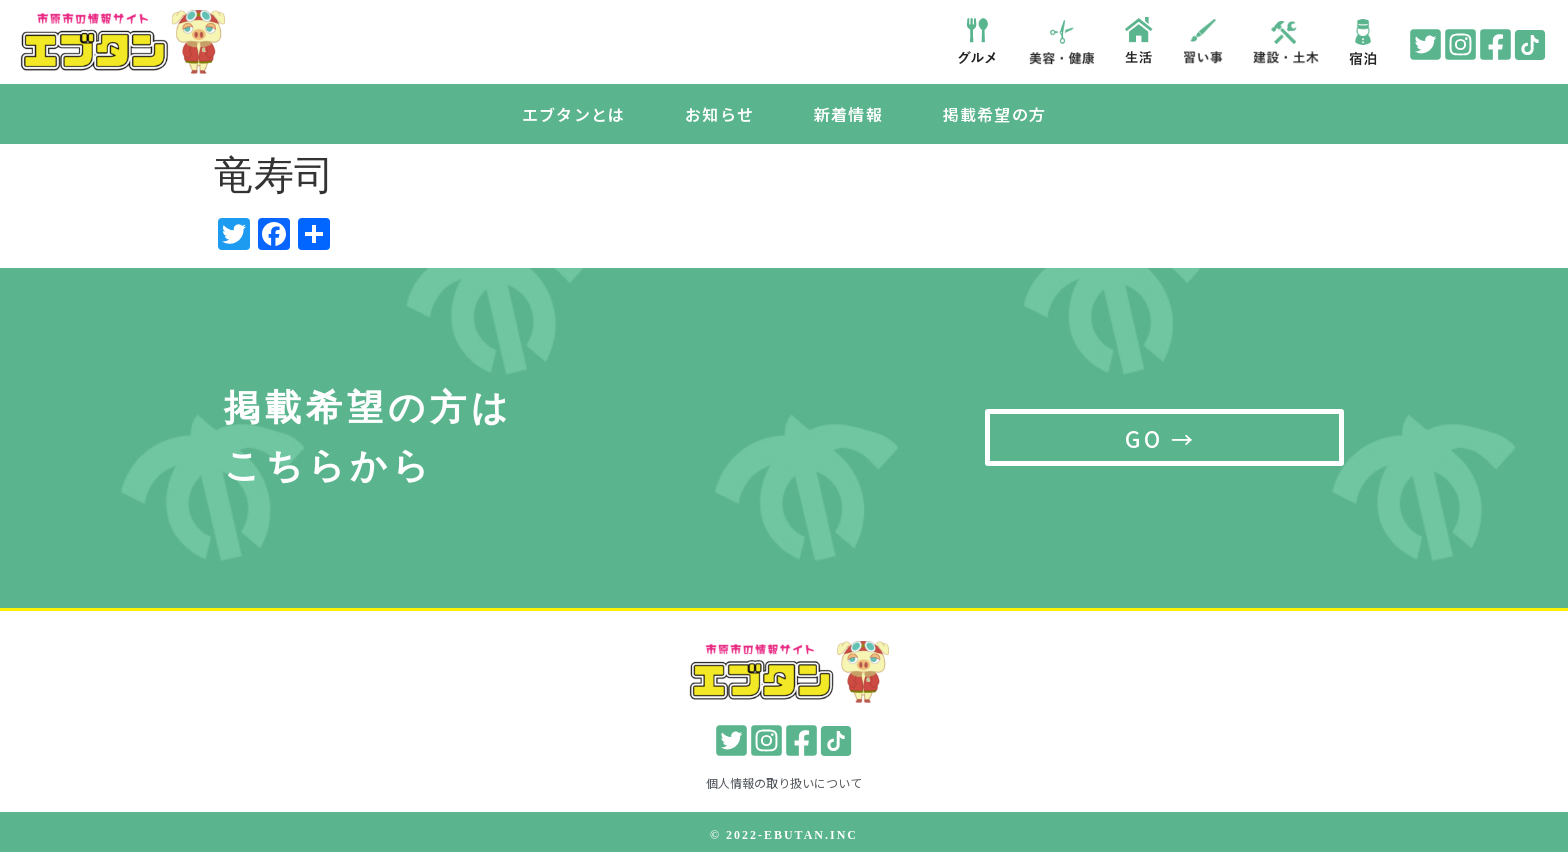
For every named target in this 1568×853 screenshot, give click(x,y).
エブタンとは (573, 114)
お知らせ (719, 114)
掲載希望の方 (994, 114)
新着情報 (848, 114)
